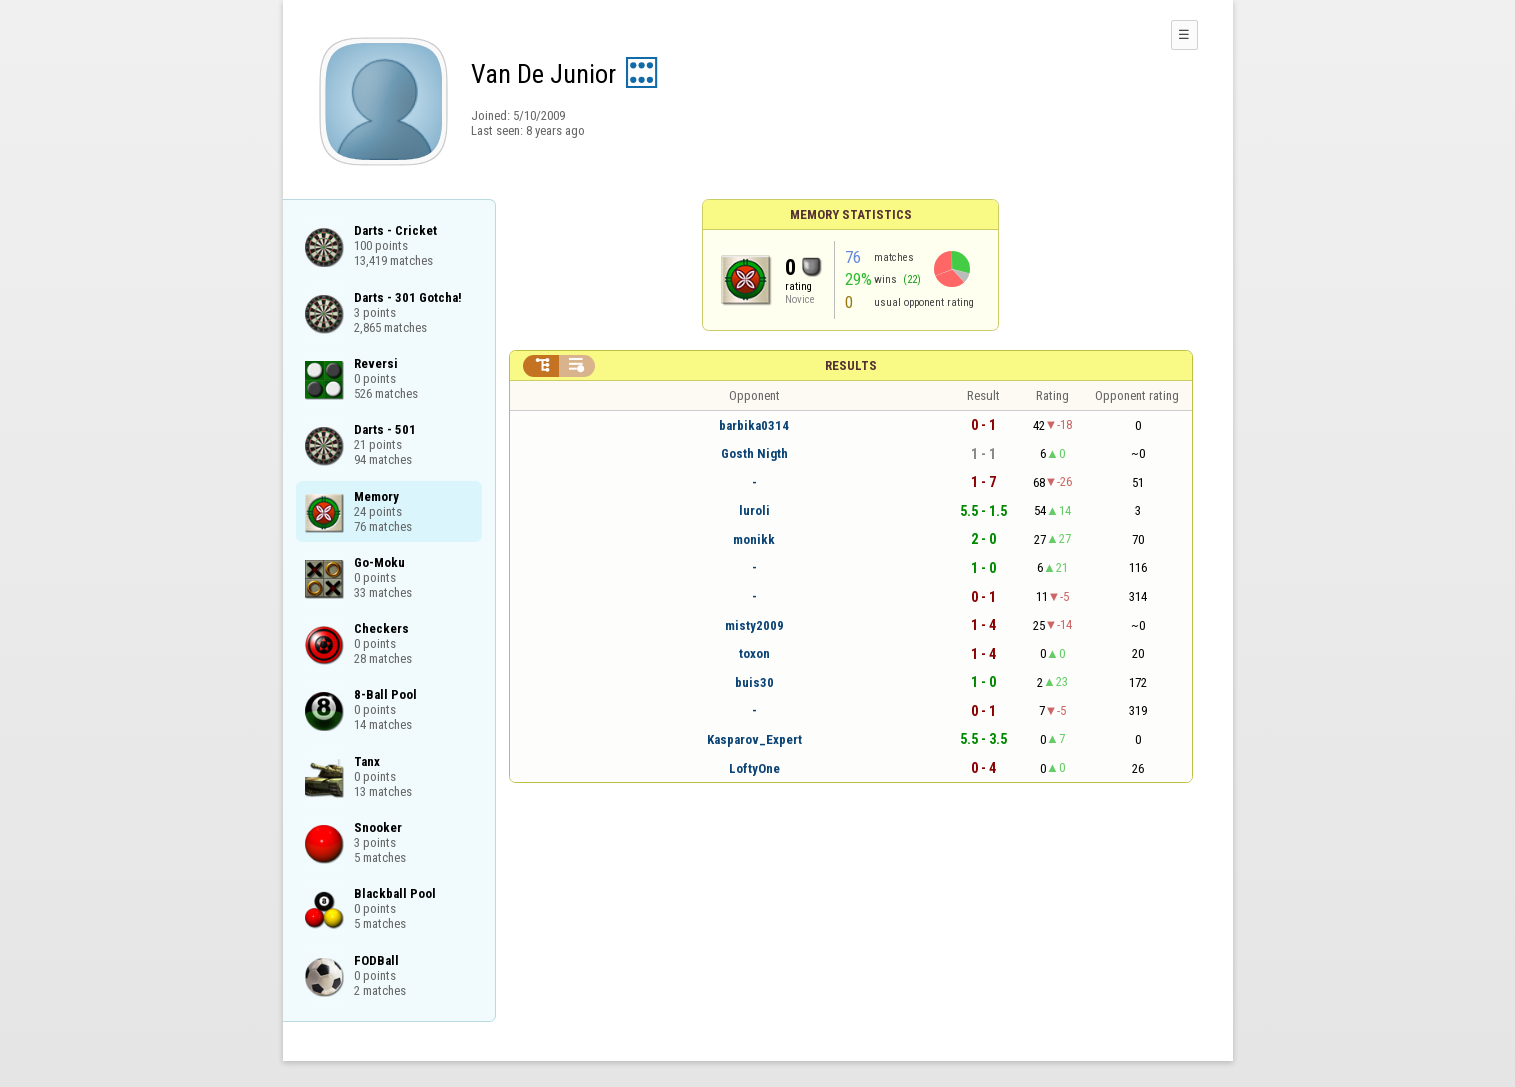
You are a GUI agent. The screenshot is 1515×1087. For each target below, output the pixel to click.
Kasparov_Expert (754, 739)
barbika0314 (754, 425)
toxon (754, 653)
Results (851, 365)
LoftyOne (754, 768)
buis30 (754, 682)
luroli (754, 510)
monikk (754, 539)
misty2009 (754, 625)
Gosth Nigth (754, 453)
